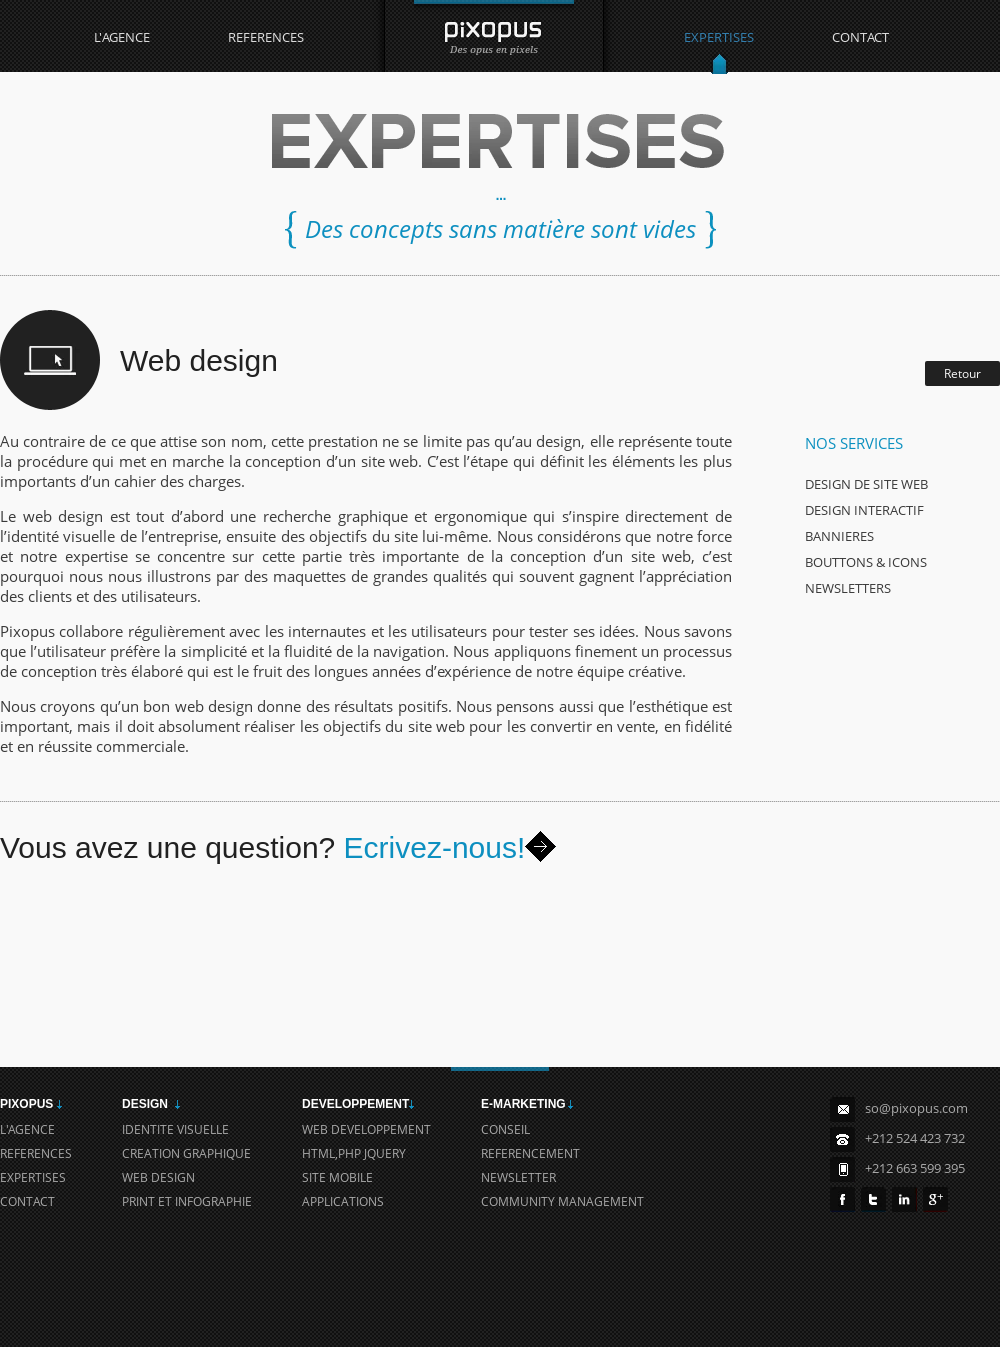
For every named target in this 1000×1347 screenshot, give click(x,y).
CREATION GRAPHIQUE (186, 1153)
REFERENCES (266, 37)
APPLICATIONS (343, 1201)
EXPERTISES (719, 37)
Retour (962, 373)
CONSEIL (505, 1129)
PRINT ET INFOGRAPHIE (187, 1201)
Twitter (873, 1199)
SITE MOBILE (337, 1177)
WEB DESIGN (158, 1177)
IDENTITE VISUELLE (175, 1129)
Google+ (935, 1199)
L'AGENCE (122, 37)
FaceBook (842, 1199)
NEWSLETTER (518, 1177)
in (904, 1199)
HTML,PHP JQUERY (354, 1153)
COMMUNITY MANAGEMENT (562, 1201)
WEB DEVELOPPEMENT (366, 1129)
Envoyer (540, 846)
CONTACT (860, 37)
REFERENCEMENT (530, 1153)
